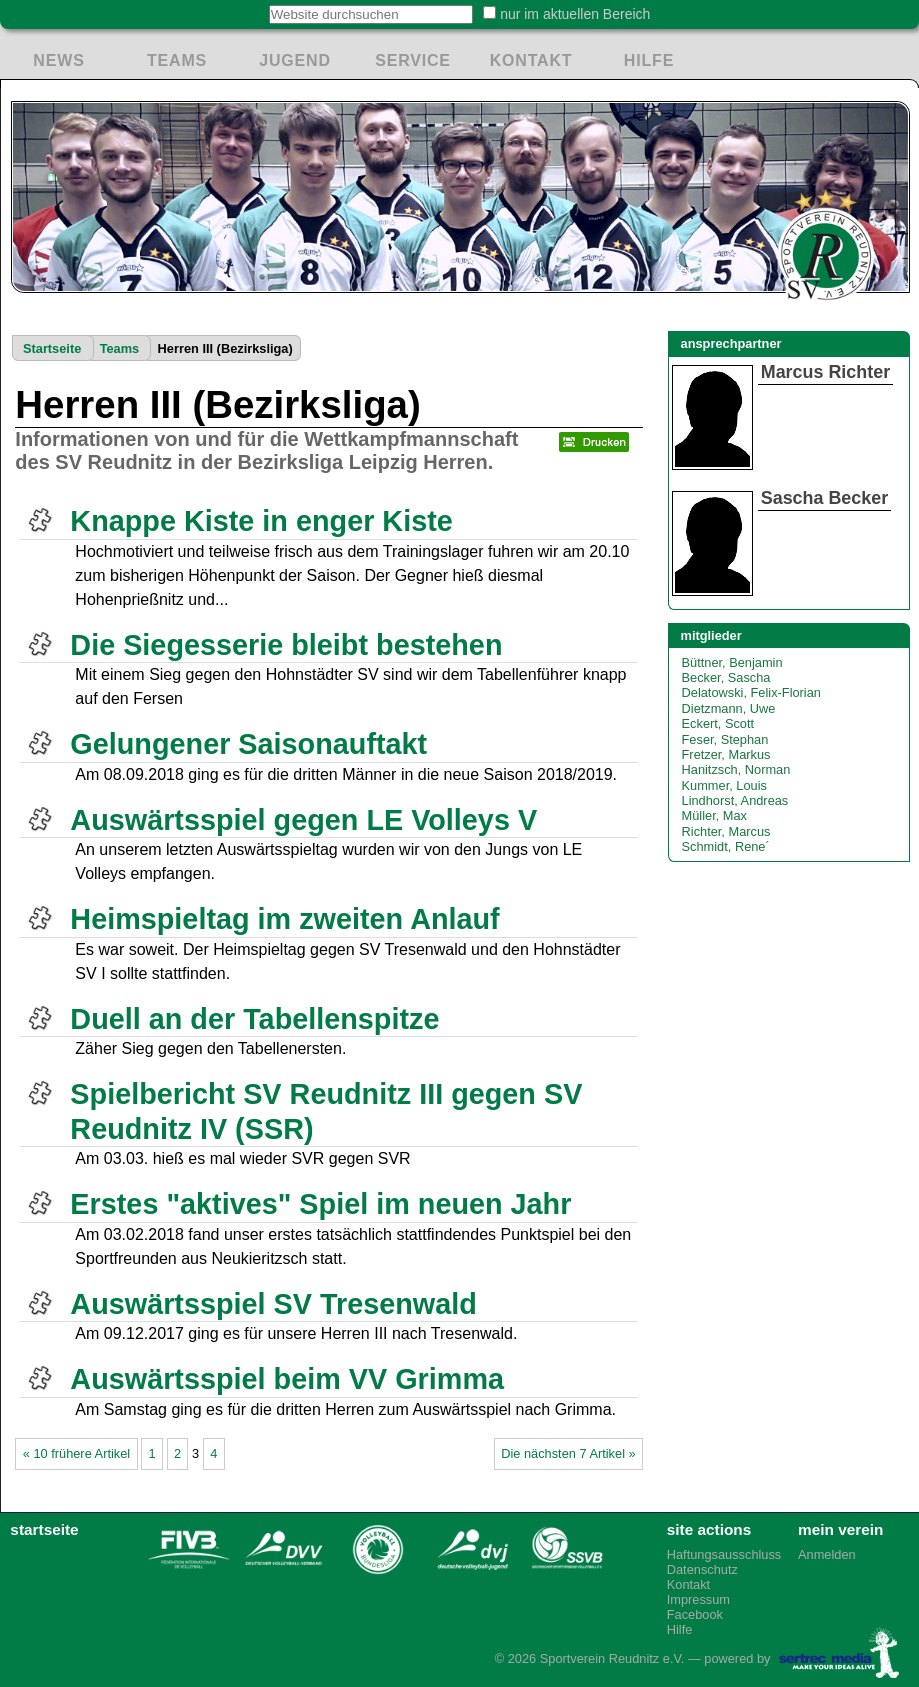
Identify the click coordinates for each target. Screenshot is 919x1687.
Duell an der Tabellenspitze (254, 1019)
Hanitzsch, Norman (736, 769)
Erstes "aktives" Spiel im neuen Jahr (320, 1204)
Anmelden (827, 1554)
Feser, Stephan (725, 739)
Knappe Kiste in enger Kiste (261, 521)
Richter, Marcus (726, 831)
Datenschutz (702, 1569)
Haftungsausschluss (722, 1554)
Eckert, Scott (718, 723)
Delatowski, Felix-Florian (751, 692)
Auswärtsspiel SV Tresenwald (273, 1304)
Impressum (698, 1599)
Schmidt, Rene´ (726, 846)
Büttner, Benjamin (732, 662)
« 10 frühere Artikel (76, 1453)
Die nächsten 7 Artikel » (568, 1453)
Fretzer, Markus (726, 754)
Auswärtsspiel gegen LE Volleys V (303, 820)
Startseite (52, 348)
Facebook (695, 1614)
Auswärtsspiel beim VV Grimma (287, 1379)
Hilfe (680, 1629)
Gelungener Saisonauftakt (248, 744)
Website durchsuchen (257, 4)
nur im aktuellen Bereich (575, 14)
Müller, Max (714, 815)
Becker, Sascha (726, 677)
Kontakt (688, 1584)
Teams (120, 348)
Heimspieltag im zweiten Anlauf (284, 919)
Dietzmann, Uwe (729, 708)
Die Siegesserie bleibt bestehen (286, 645)
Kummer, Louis (724, 785)
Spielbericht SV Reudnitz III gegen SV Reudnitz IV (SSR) (326, 1111)
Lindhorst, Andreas (735, 800)
